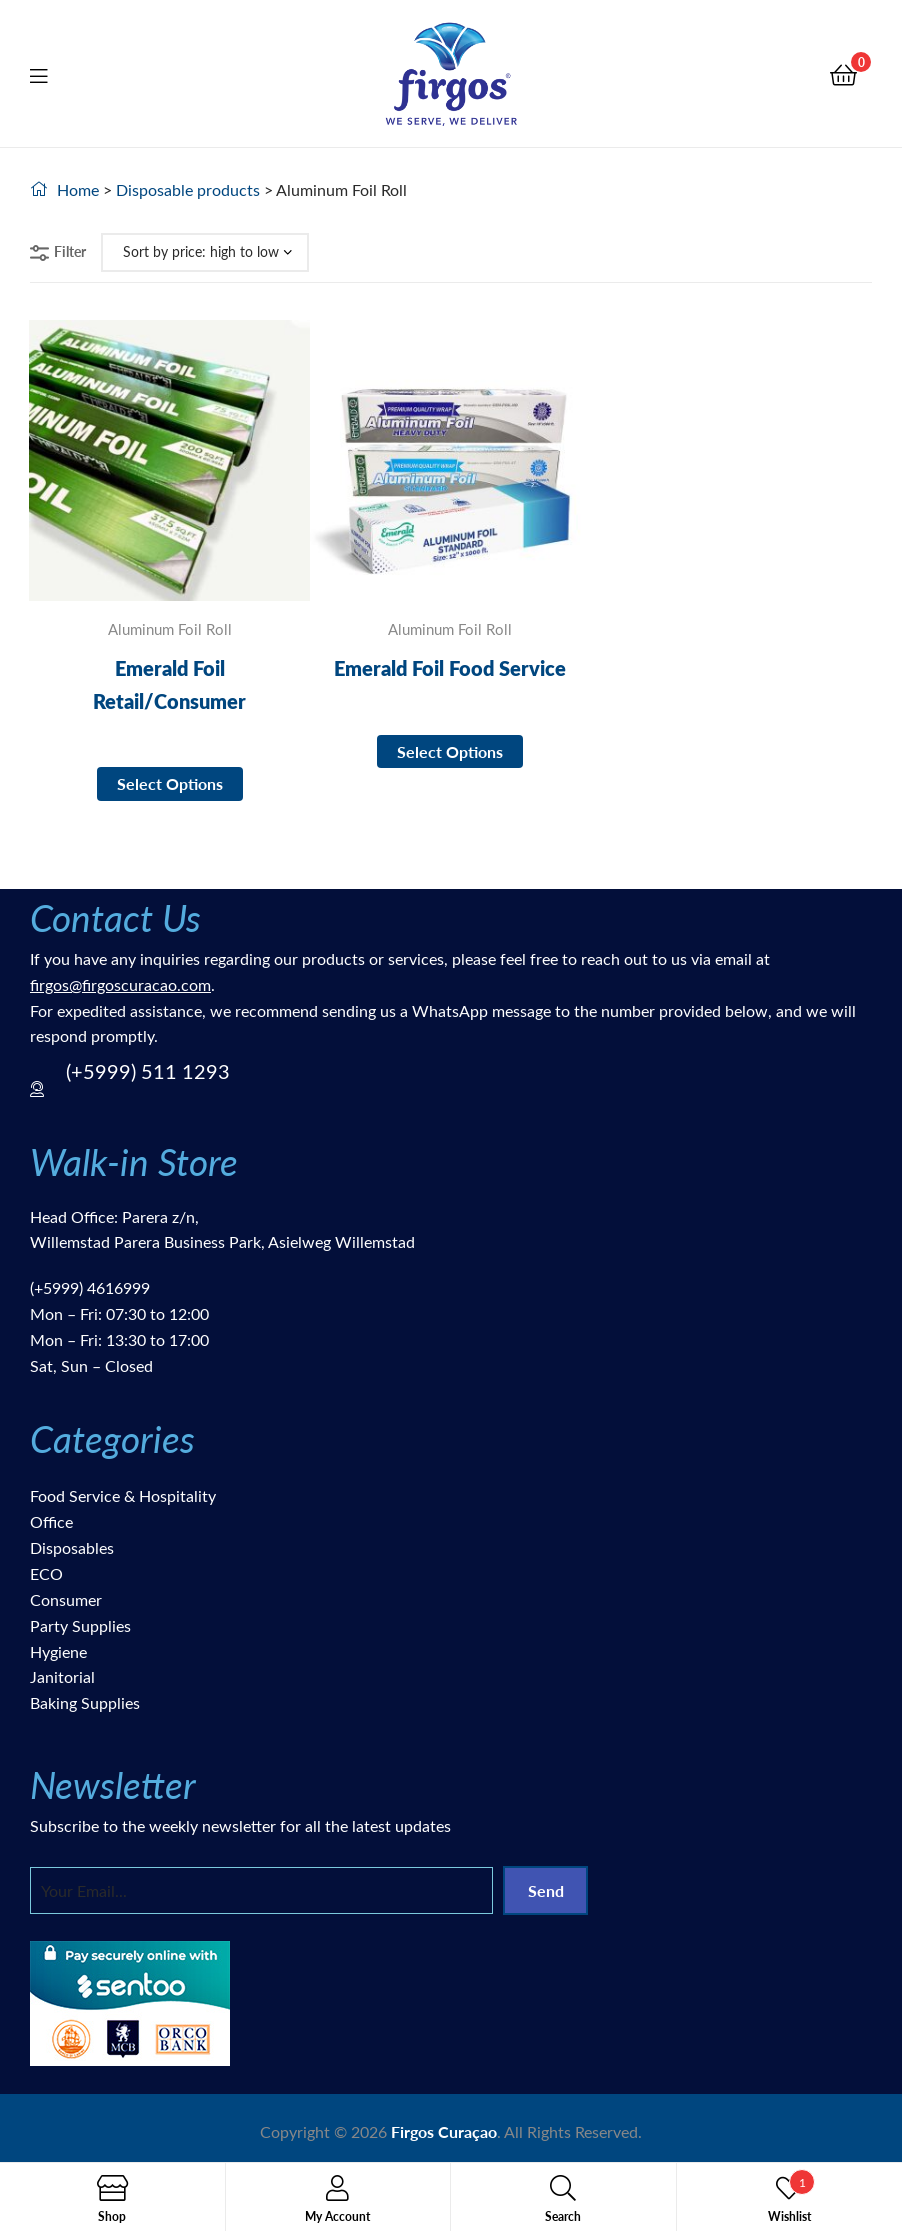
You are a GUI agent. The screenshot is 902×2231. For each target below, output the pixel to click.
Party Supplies (80, 1625)
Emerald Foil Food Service (450, 668)
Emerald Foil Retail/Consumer (169, 684)
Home (78, 189)
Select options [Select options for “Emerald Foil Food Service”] (450, 751)
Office (51, 1521)
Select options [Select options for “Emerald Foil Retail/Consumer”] (170, 783)
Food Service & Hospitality (123, 1495)
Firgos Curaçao (444, 2131)
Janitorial (62, 1676)
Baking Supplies (85, 1702)
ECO (46, 1573)
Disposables (72, 1547)
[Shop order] (205, 252)
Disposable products (188, 189)
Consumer (66, 1599)
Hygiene (58, 1651)
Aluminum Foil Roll (170, 629)
